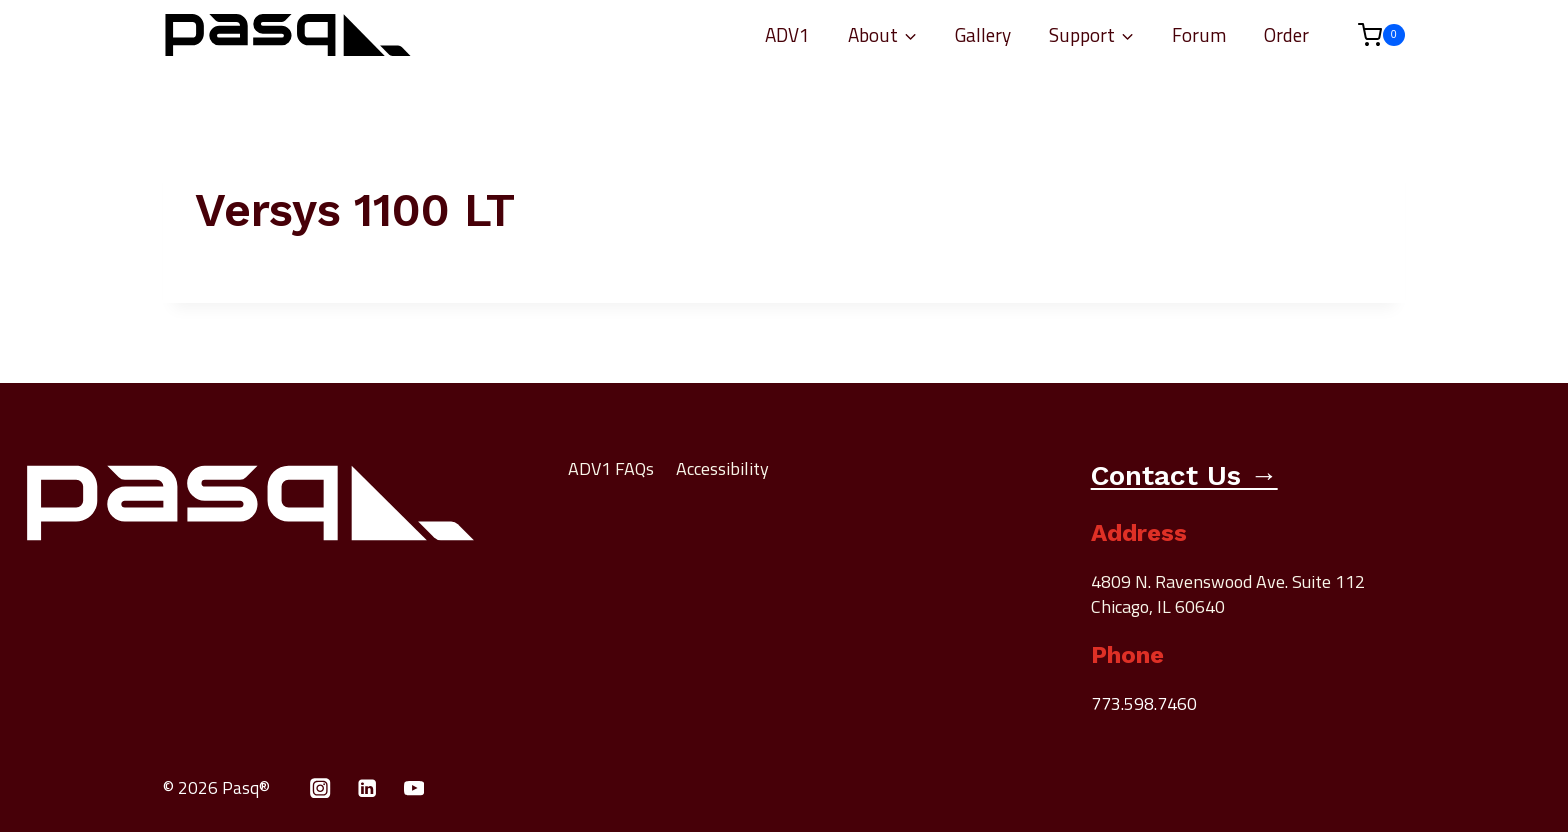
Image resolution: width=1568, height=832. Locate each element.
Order (1286, 34)
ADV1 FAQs (611, 468)
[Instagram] (320, 786)
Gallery (983, 34)
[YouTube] (414, 786)
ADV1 (787, 34)
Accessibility (722, 468)
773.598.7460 (1144, 702)
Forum (1199, 34)
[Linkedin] (367, 786)
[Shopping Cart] (1371, 35)
